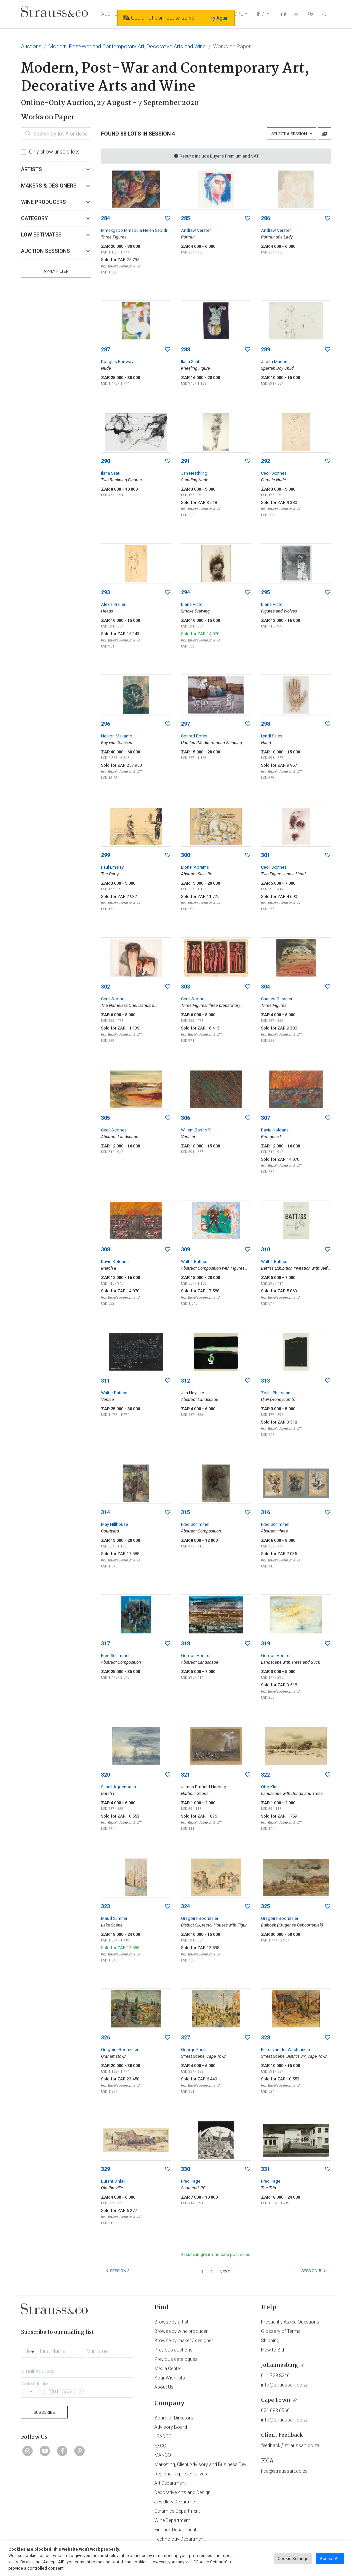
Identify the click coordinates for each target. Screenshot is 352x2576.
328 (265, 2037)
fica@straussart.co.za (284, 2471)
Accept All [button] (330, 2558)
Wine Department (172, 2520)
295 (265, 592)
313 (265, 1381)
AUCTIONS (112, 14)
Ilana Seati (190, 361)
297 (185, 724)
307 (265, 1118)
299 (105, 855)
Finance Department (175, 2529)
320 (105, 1775)
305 (105, 1118)
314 (105, 1512)
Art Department (170, 2483)
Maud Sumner (114, 1918)
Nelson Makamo (116, 735)
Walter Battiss (194, 1261)
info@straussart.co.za (284, 2384)
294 (185, 592)
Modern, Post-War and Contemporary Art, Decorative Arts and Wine (127, 46)
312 (185, 1381)
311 (105, 1381)
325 (265, 1906)
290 (105, 461)
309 (185, 1249)
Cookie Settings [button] (293, 2558)
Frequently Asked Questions (290, 2322)
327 (185, 2037)
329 (105, 2169)
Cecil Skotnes (274, 473)
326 (105, 2037)
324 (185, 1906)
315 (185, 1512)
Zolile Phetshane (277, 1392)
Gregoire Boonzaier (199, 1918)
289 (265, 349)
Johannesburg (279, 2365)
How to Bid (272, 2350)
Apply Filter (56, 271)
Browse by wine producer (181, 2331)
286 (265, 218)
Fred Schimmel (195, 1524)
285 (185, 218)
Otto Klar (269, 1786)
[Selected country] (27, 2391)
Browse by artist (171, 2322)
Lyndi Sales (271, 735)
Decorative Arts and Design (182, 2492)
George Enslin (194, 2049)
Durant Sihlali (113, 2181)
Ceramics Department (177, 2511)
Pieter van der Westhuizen (285, 2049)
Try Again (219, 18)
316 (265, 1512)
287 (105, 349)
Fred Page (190, 2181)
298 (265, 724)
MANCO (162, 2455)
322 (265, 1775)
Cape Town (275, 2400)
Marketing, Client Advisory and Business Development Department (222, 2464)
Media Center (167, 2368)
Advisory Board (170, 2427)
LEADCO (163, 2436)
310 (265, 1249)
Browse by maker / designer (183, 2340)
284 (105, 218)
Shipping (270, 2340)
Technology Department (179, 2539)
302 (105, 987)
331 (265, 2169)
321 (185, 1775)
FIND (259, 14)
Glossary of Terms (281, 2331)
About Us (164, 2387)
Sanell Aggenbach (118, 1786)
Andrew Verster (196, 230)
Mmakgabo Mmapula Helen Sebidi (134, 230)
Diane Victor (192, 604)
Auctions (31, 46)
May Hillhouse (114, 1524)
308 (105, 1249)
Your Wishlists (169, 2377)
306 (185, 1118)
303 (185, 987)
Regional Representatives (180, 2473)
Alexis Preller (113, 604)
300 (185, 855)
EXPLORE (233, 14)
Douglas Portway (117, 361)
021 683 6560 (275, 2410)
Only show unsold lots (54, 152)
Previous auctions (173, 2350)
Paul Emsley (112, 867)
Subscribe (44, 2412)
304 (265, 987)
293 (105, 592)
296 (105, 724)
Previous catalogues (176, 2359)
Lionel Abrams (195, 867)
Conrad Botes (194, 735)
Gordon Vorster (196, 1655)
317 (105, 1643)
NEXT (225, 2271)
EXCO (160, 2445)
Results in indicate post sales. (216, 2254)
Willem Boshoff (196, 1129)
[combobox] (29, 2349)
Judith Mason (274, 361)
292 (265, 461)
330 (185, 2169)
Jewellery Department (176, 2501)
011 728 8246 (275, 2375)
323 (105, 1906)
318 (185, 1643)
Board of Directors (173, 2417)
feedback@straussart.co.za (290, 2445)
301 (265, 855)
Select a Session (290, 133)
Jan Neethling (194, 473)
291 (185, 461)
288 (185, 349)
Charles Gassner (276, 998)
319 (265, 1643)
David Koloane (275, 1129)
